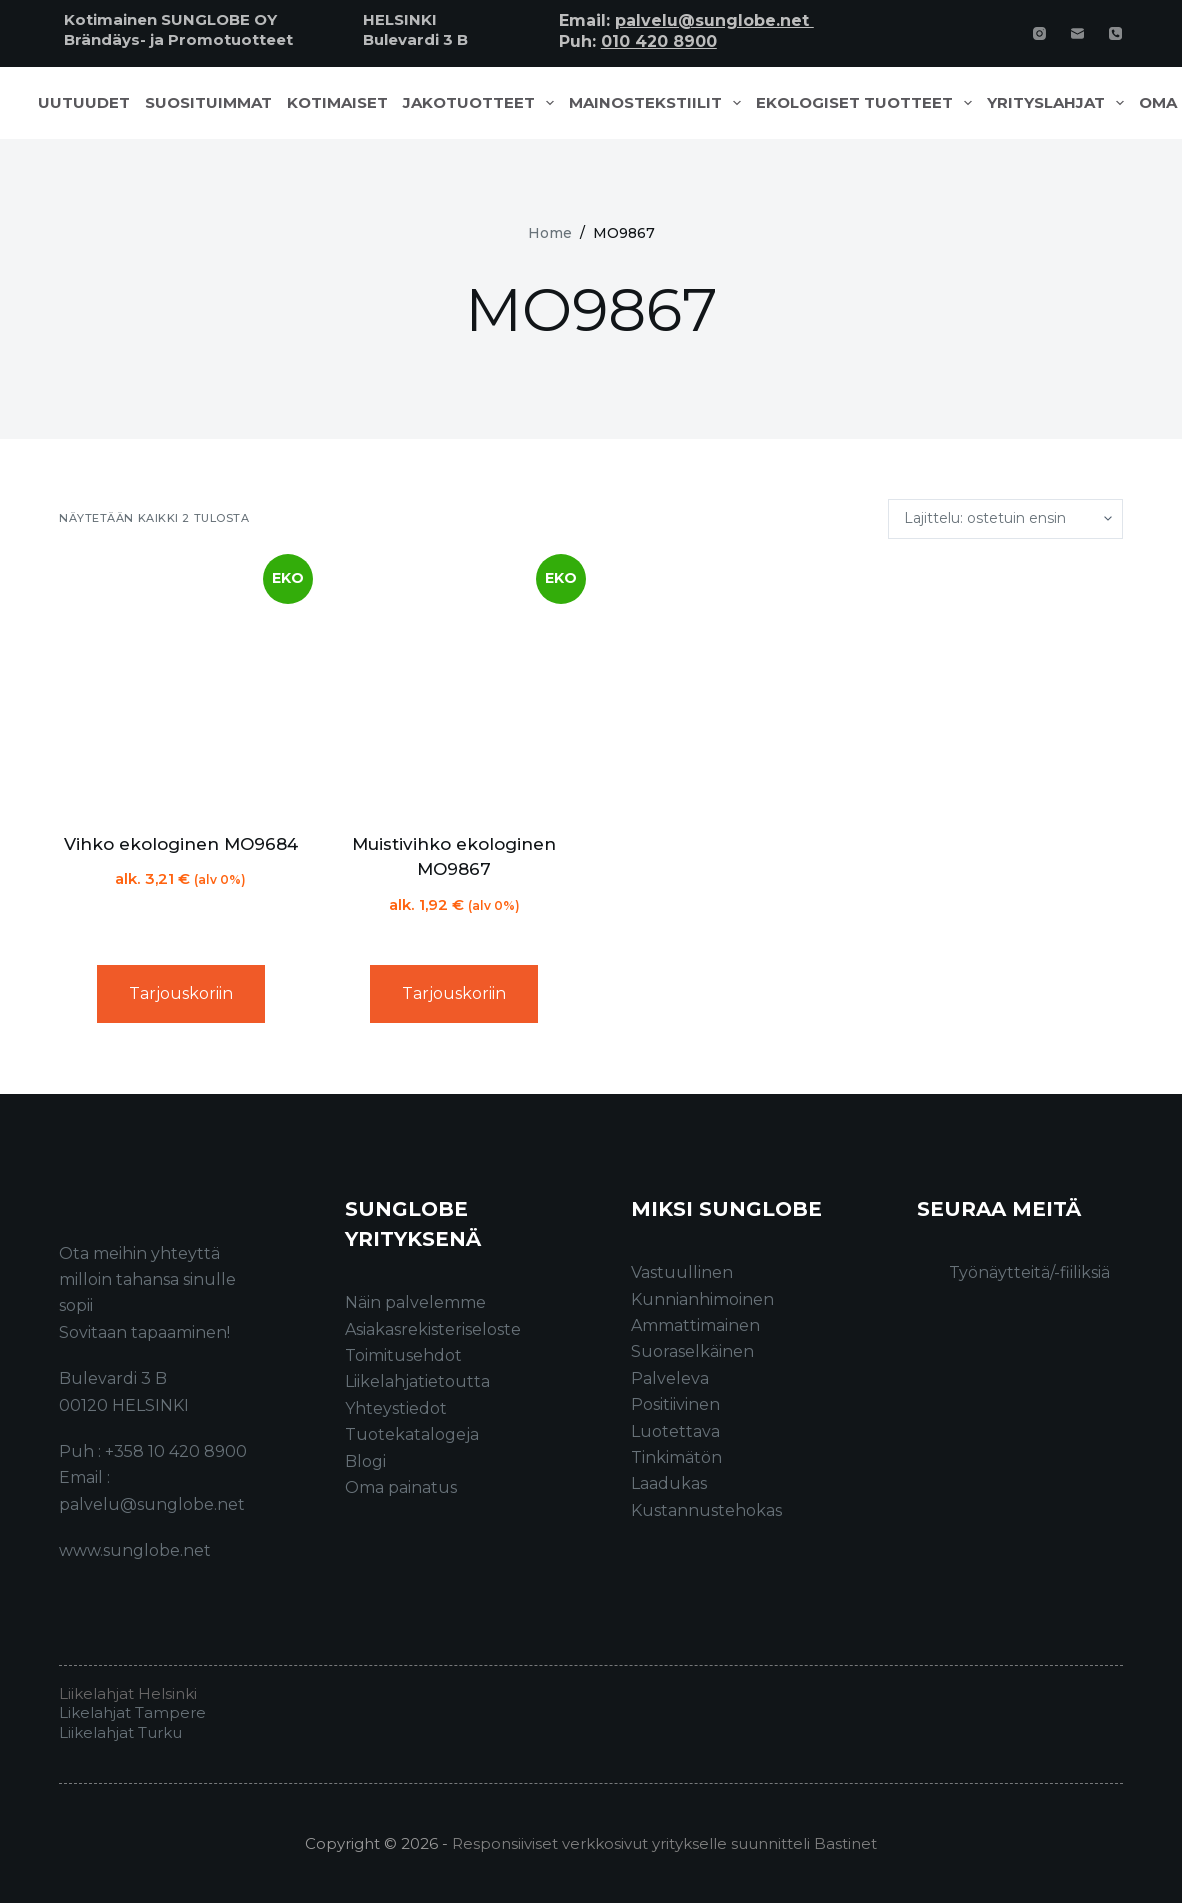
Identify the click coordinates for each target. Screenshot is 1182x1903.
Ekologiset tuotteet (868, 103)
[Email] (1077, 33)
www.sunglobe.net (135, 1550)
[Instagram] (1039, 33)
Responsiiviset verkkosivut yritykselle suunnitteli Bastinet (664, 1843)
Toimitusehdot (403, 1355)
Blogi (365, 1461)
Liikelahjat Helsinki (128, 1693)
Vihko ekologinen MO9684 (181, 844)
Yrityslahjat (1059, 103)
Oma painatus (401, 1487)
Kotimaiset (337, 103)
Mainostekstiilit (659, 103)
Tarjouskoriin (181, 993)
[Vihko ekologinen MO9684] (180, 685)
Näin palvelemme (415, 1302)
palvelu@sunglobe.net (714, 20)
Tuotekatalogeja (412, 1434)
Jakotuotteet (482, 103)
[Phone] (1115, 33)
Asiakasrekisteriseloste (433, 1329)
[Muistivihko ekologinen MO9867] (454, 685)
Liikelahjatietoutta (417, 1381)
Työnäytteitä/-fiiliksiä (1029, 1272)
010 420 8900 (659, 41)
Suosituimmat (208, 103)
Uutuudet (84, 103)
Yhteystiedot (396, 1408)
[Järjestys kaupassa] (1005, 519)
